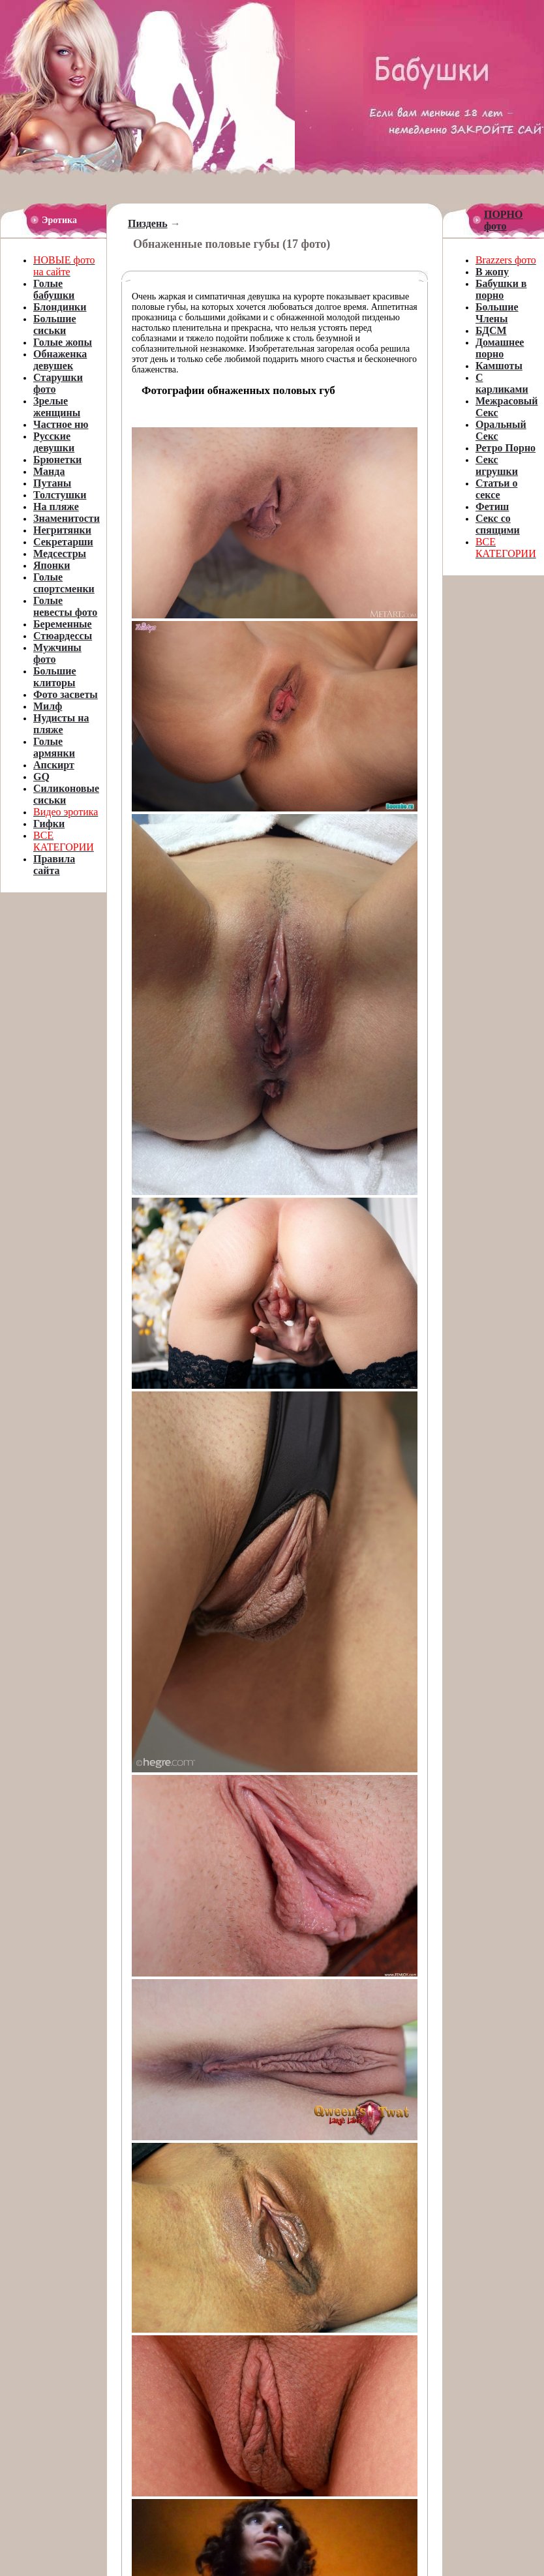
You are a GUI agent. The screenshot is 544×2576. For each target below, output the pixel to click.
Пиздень (148, 223)
